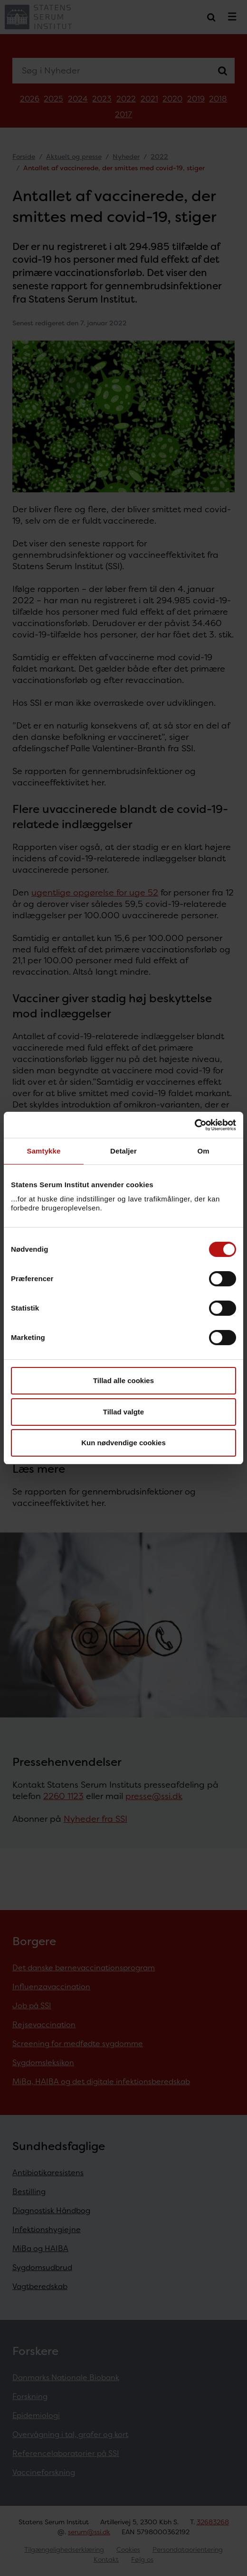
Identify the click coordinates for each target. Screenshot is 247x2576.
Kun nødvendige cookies (123, 1443)
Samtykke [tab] (44, 1151)
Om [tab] (203, 1151)
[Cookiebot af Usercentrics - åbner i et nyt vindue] (194, 1125)
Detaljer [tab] (123, 1151)
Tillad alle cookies (123, 1380)
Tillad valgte (123, 1412)
